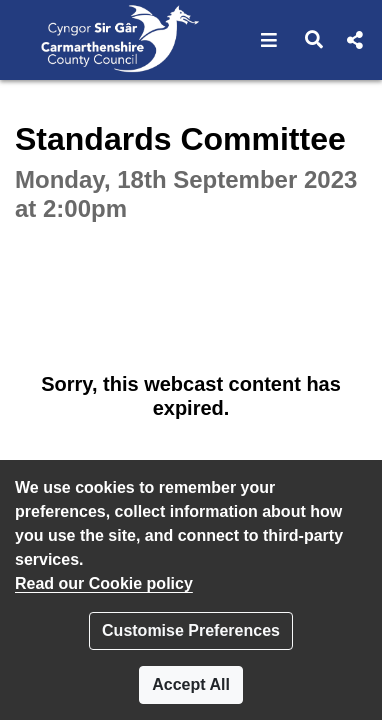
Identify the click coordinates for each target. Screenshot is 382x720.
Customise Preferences (191, 630)
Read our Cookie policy (104, 583)
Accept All (191, 684)
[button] (269, 40)
